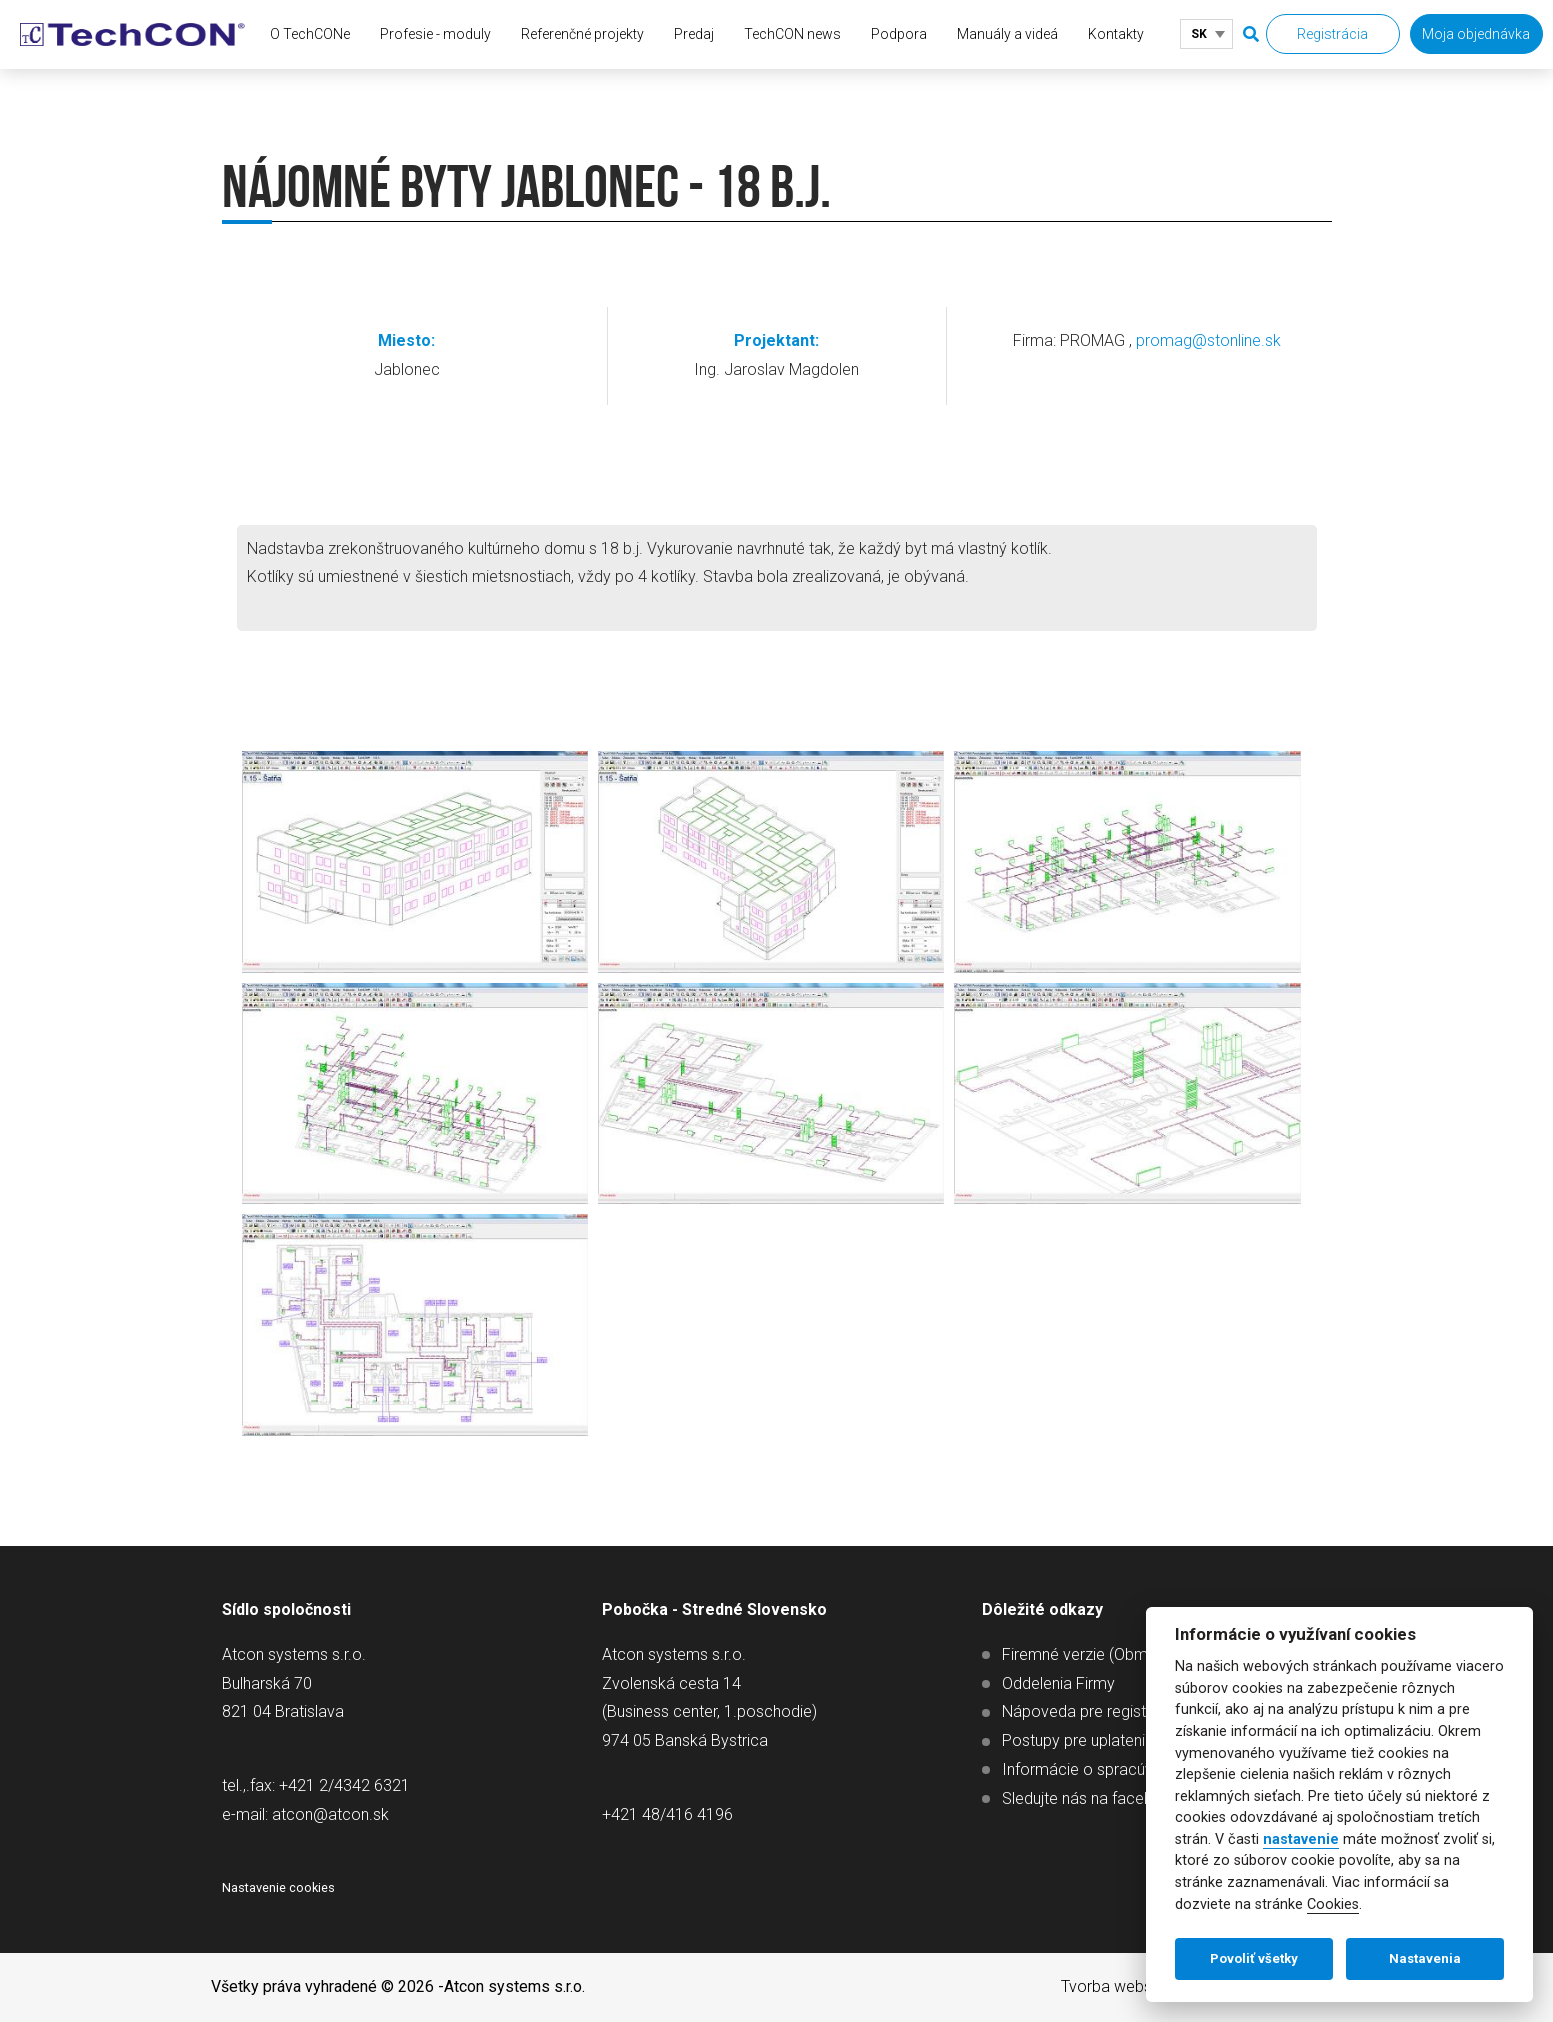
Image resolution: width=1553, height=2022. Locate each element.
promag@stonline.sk (1208, 340)
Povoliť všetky (1254, 1958)
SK (1199, 34)
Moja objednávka (1476, 34)
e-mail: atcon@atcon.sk (305, 1814)
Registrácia (1332, 34)
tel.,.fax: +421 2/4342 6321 (316, 1785)
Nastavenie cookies (278, 1887)
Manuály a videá (1007, 34)
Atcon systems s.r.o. (514, 1986)
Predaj (694, 34)
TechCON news (792, 34)
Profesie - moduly (435, 34)
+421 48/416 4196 (667, 1814)
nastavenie (1301, 1839)
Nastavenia (1425, 1958)
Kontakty (1116, 34)
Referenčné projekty (582, 34)
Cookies (1333, 1904)
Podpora (899, 34)
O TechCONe (310, 34)
